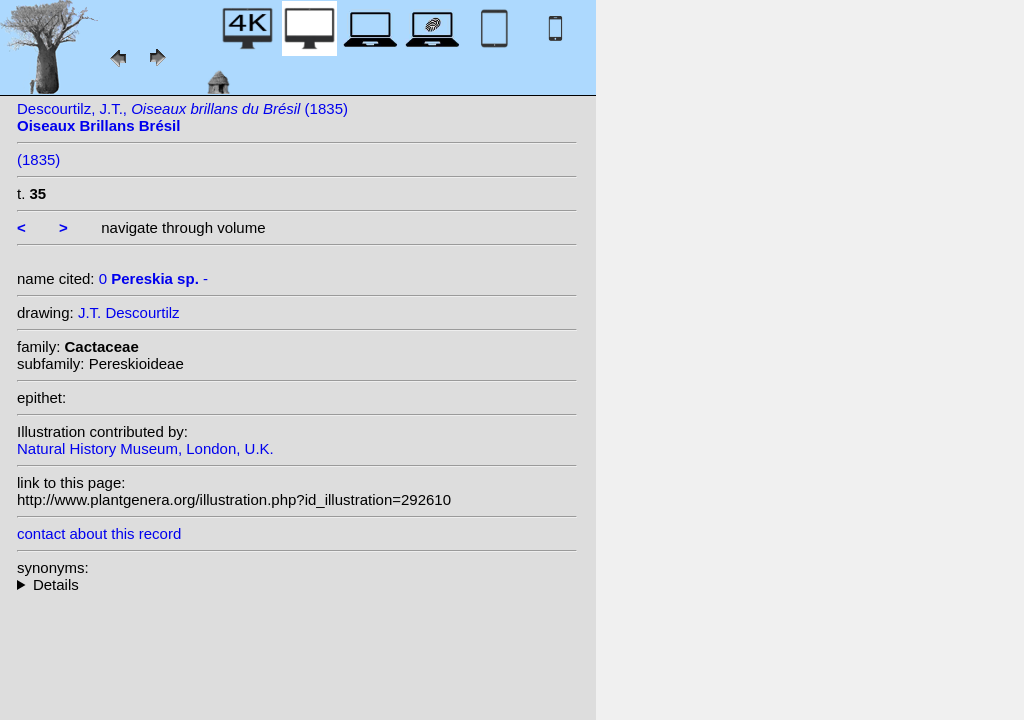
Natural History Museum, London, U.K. (145, 448)
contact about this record (99, 533)
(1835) (38, 159)
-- (297, 584)
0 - (153, 278)
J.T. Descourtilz (129, 312)
